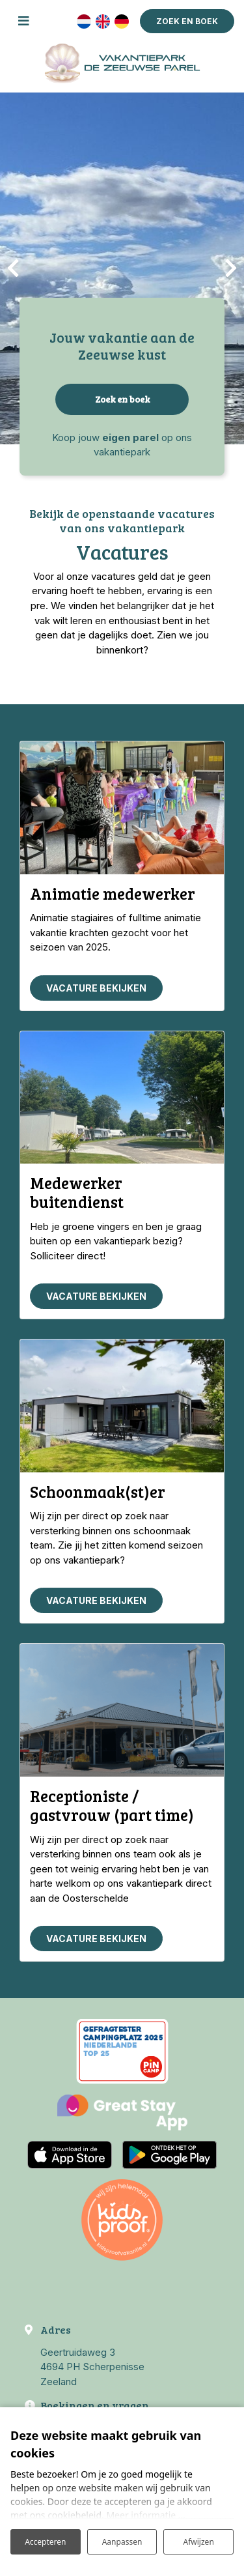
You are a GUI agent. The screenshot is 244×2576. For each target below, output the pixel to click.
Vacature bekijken (96, 988)
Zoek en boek (122, 399)
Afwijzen (198, 2541)
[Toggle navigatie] (23, 21)
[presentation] (13, 268)
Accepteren (45, 2541)
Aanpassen (122, 2541)
